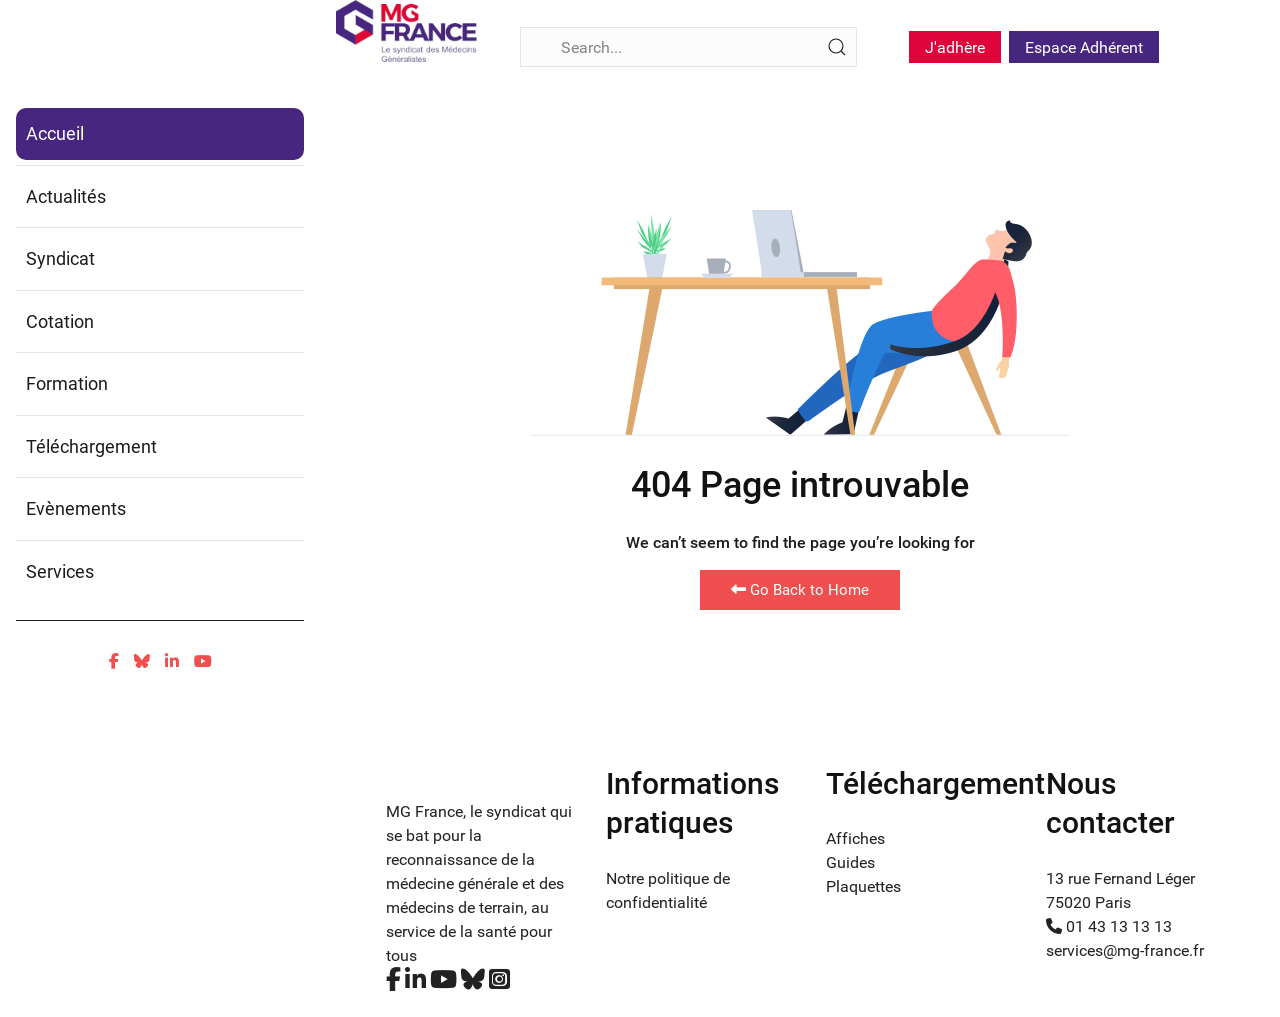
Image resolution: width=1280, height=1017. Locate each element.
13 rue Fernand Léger (1120, 878)
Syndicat (60, 258)
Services (60, 571)
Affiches (855, 838)
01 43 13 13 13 (1109, 926)
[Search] (688, 47)
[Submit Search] (837, 47)
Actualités (66, 196)
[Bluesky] (142, 661)
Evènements (76, 508)
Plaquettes (863, 886)
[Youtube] (203, 661)
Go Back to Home (800, 590)
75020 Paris (1088, 902)
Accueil (55, 133)
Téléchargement (91, 446)
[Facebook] (114, 661)
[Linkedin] (172, 661)
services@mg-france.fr (1125, 950)
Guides (850, 862)
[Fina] (406, 31)
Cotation (60, 321)
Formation (67, 383)
